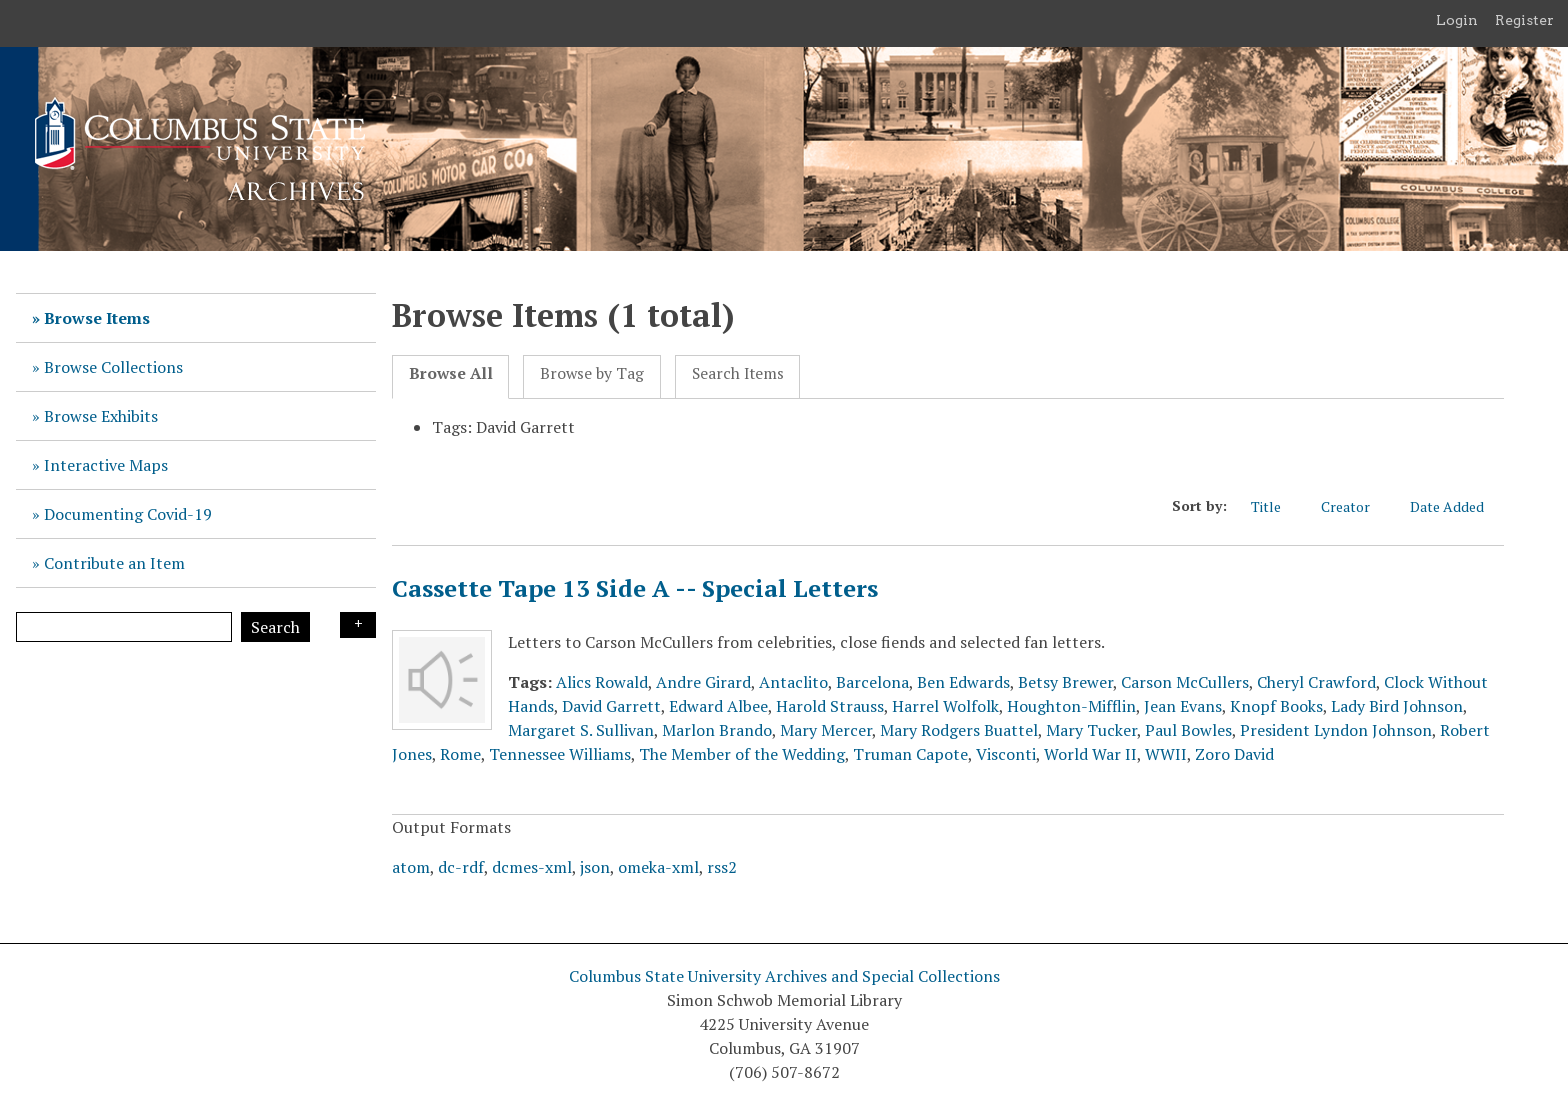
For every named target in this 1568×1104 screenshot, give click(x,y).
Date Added (1457, 506)
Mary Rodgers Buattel (959, 730)
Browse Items (97, 318)
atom (411, 867)
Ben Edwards (963, 682)
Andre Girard (703, 682)
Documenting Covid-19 (128, 514)
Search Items (738, 373)
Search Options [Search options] (358, 625)
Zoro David (1234, 754)
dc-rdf (461, 867)
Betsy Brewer (1065, 682)
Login (1457, 20)
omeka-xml (658, 867)
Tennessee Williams (560, 754)
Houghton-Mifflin (1071, 706)
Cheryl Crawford (1316, 682)
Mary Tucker (1091, 730)
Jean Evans (1183, 706)
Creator (1355, 506)
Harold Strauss (830, 706)
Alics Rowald (602, 682)
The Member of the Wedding (742, 754)
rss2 (722, 867)
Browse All (451, 373)
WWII (1166, 754)
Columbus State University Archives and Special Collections (784, 976)
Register (1524, 20)
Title (1276, 506)
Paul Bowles (1188, 730)
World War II (1090, 754)
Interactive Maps (106, 465)
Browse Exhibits (101, 416)
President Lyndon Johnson (1336, 730)
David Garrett (611, 706)
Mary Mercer (826, 730)
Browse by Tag (592, 373)
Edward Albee (718, 706)
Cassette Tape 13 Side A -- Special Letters (635, 588)
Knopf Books (1276, 706)
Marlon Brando (717, 730)
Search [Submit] (275, 627)
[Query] (124, 627)
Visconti (1006, 754)
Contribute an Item (114, 563)
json (595, 867)
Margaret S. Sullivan (581, 730)
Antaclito (793, 682)
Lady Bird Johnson (1397, 706)
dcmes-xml (532, 867)
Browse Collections (113, 367)
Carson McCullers (1185, 682)
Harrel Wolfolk (945, 706)
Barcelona (872, 682)
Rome (460, 754)
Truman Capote (910, 754)
